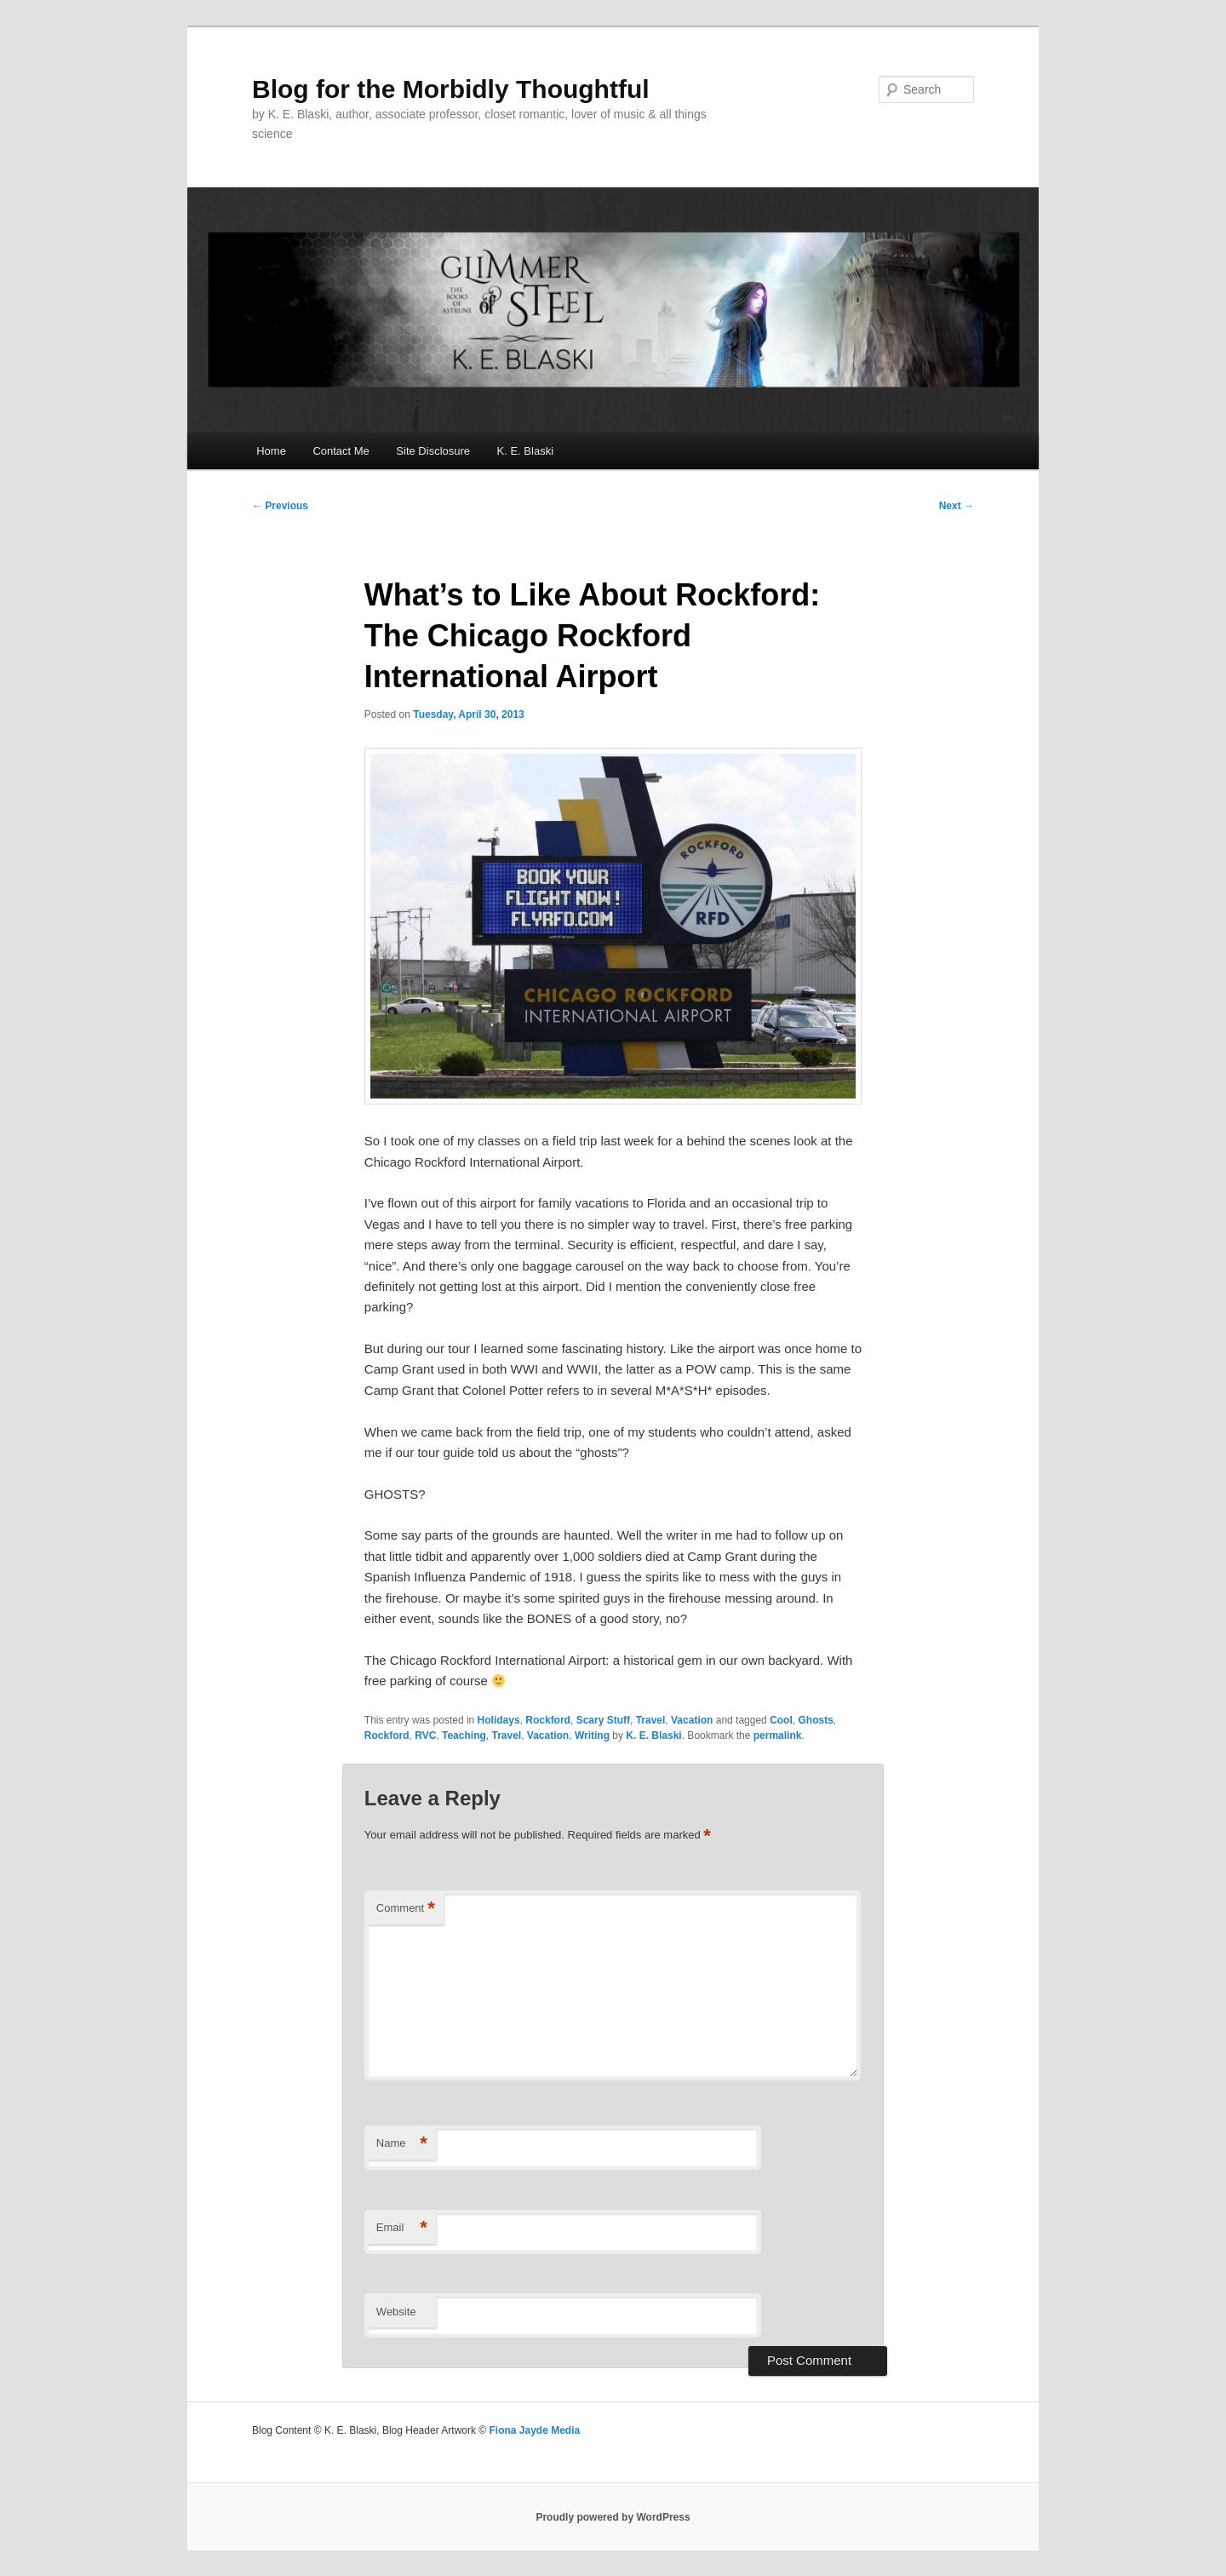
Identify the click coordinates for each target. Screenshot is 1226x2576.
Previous (280, 506)
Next (956, 506)
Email (401, 2228)
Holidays (499, 1720)
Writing (592, 1735)
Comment (405, 1908)
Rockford (547, 1720)
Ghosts (815, 1720)
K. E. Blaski (525, 451)
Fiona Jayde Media (534, 2430)
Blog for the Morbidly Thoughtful (451, 89)
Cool (781, 1720)
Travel (651, 1720)
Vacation (692, 1720)
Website (396, 2311)
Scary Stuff (603, 1720)
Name (401, 2143)
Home (271, 451)
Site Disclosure (433, 451)
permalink (777, 1735)
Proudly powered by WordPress (613, 2517)
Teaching (464, 1735)
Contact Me (340, 451)
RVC (425, 1735)
